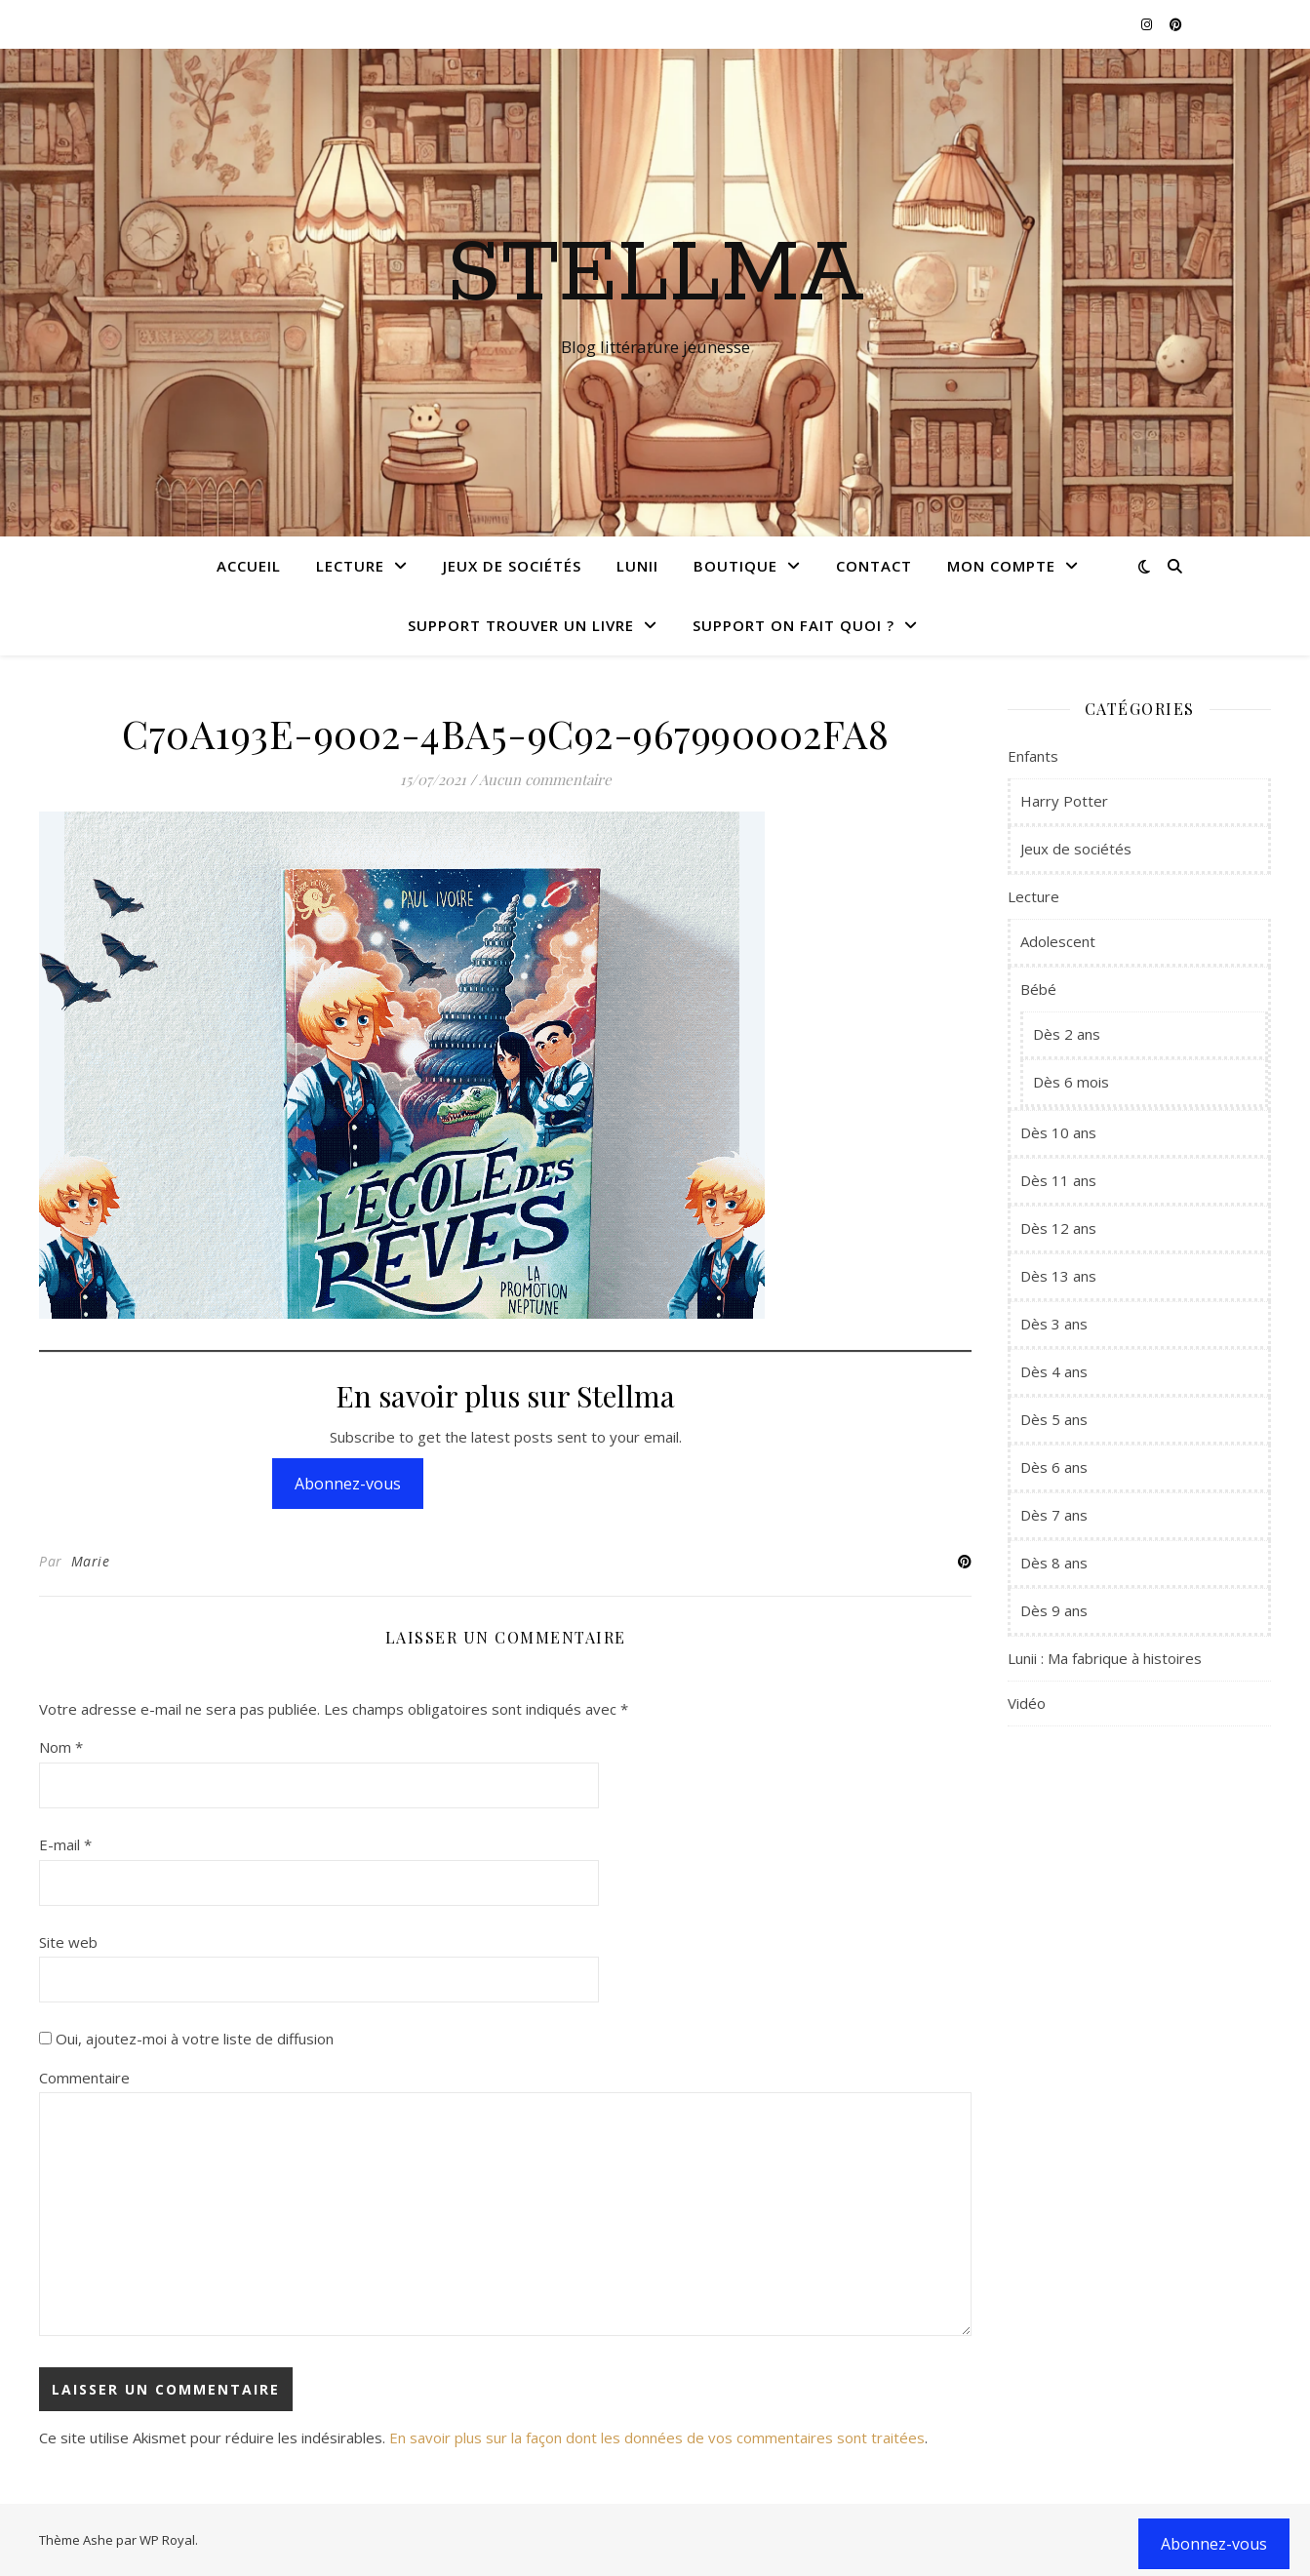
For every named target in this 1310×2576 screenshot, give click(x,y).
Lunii (637, 565)
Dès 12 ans (1058, 1228)
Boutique (735, 565)
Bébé (1038, 989)
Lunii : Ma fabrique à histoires (1105, 1658)
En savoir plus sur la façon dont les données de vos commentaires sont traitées (657, 2437)
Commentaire (84, 2077)
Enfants (1033, 756)
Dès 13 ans (1058, 1276)
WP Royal (167, 2540)
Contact (874, 565)
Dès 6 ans (1054, 1467)
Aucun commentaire (545, 779)
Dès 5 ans (1054, 1419)
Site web (68, 1942)
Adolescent (1057, 941)
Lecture (350, 565)
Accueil (249, 565)
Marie (90, 1561)
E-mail (65, 1844)
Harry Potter (1064, 801)
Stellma (655, 275)
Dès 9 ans (1054, 1610)
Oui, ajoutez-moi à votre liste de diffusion (186, 2038)
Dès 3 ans (1054, 1323)
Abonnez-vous (348, 1483)
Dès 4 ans (1054, 1371)
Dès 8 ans (1054, 1562)
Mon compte (1001, 565)
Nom (61, 1747)
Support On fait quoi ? (793, 625)
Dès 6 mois (1071, 1081)
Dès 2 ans (1066, 1034)
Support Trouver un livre (521, 625)
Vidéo (1027, 1703)
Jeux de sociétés (512, 565)
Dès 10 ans (1058, 1132)
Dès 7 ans (1054, 1515)
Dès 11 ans (1058, 1180)
